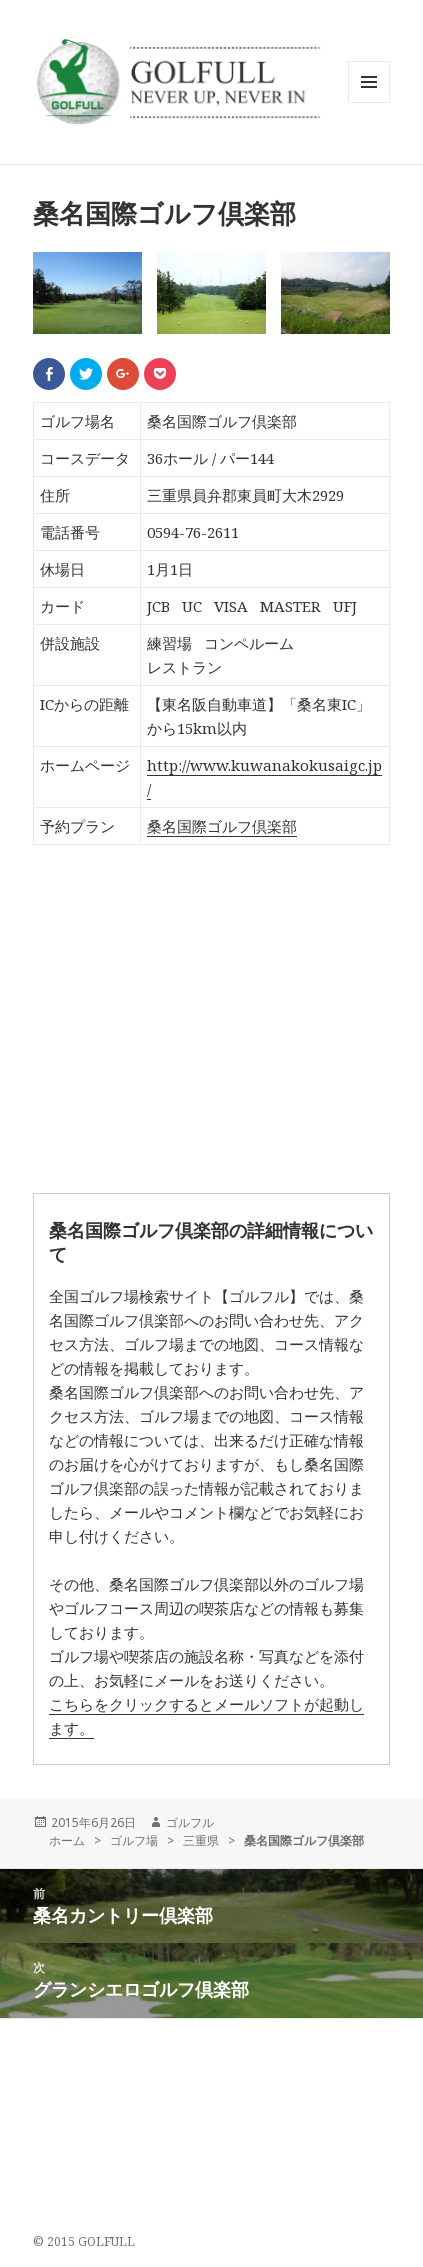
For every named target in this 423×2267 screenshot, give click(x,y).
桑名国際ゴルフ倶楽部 (222, 826)
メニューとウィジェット (369, 102)
